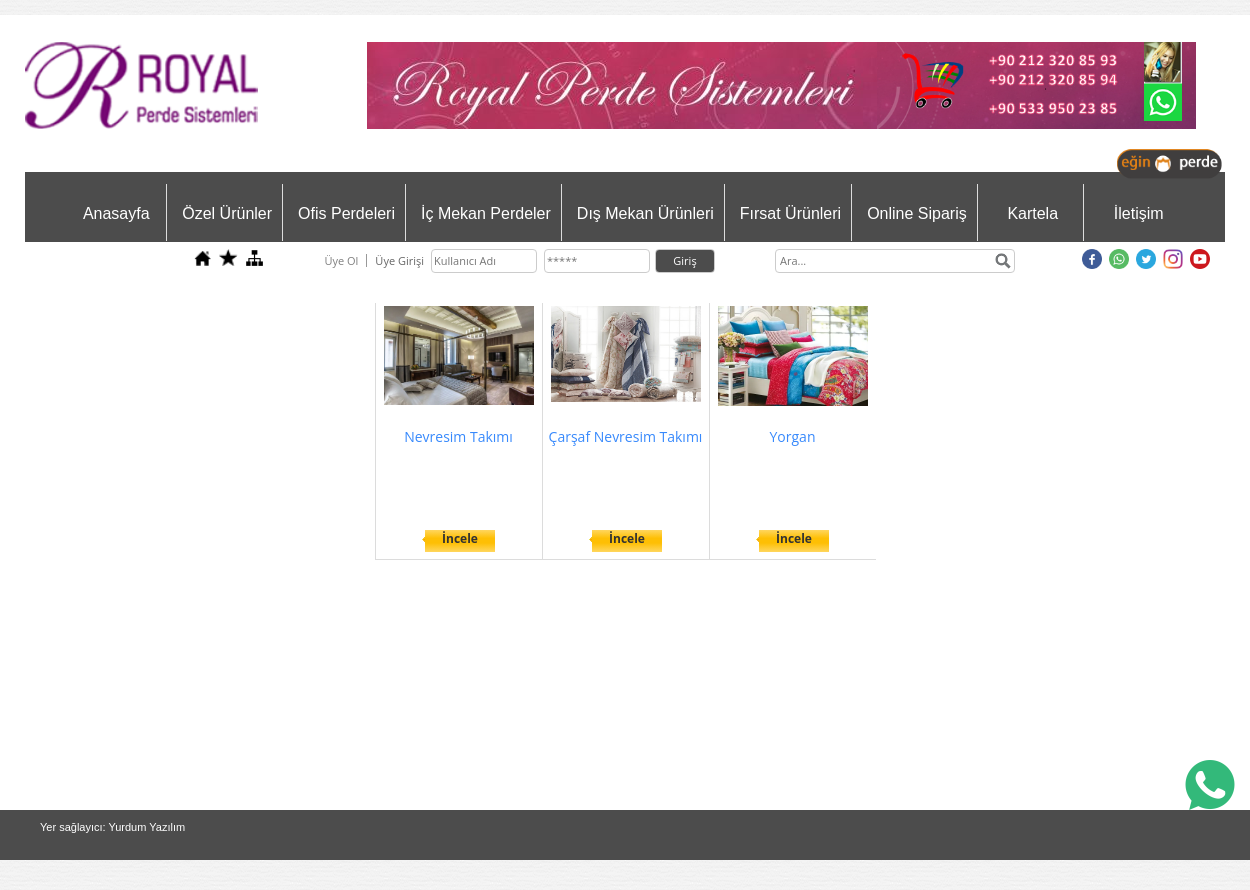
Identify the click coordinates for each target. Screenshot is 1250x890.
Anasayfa (116, 213)
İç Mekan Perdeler (486, 213)
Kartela (1032, 213)
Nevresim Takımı (458, 436)
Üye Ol (341, 260)
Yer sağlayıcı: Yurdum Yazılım (112, 827)
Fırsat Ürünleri (790, 213)
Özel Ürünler (227, 213)
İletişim (1139, 213)
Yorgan (793, 436)
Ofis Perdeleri (346, 213)
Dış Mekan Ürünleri (645, 213)
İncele (460, 538)
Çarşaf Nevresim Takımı (626, 436)
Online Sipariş (917, 213)
